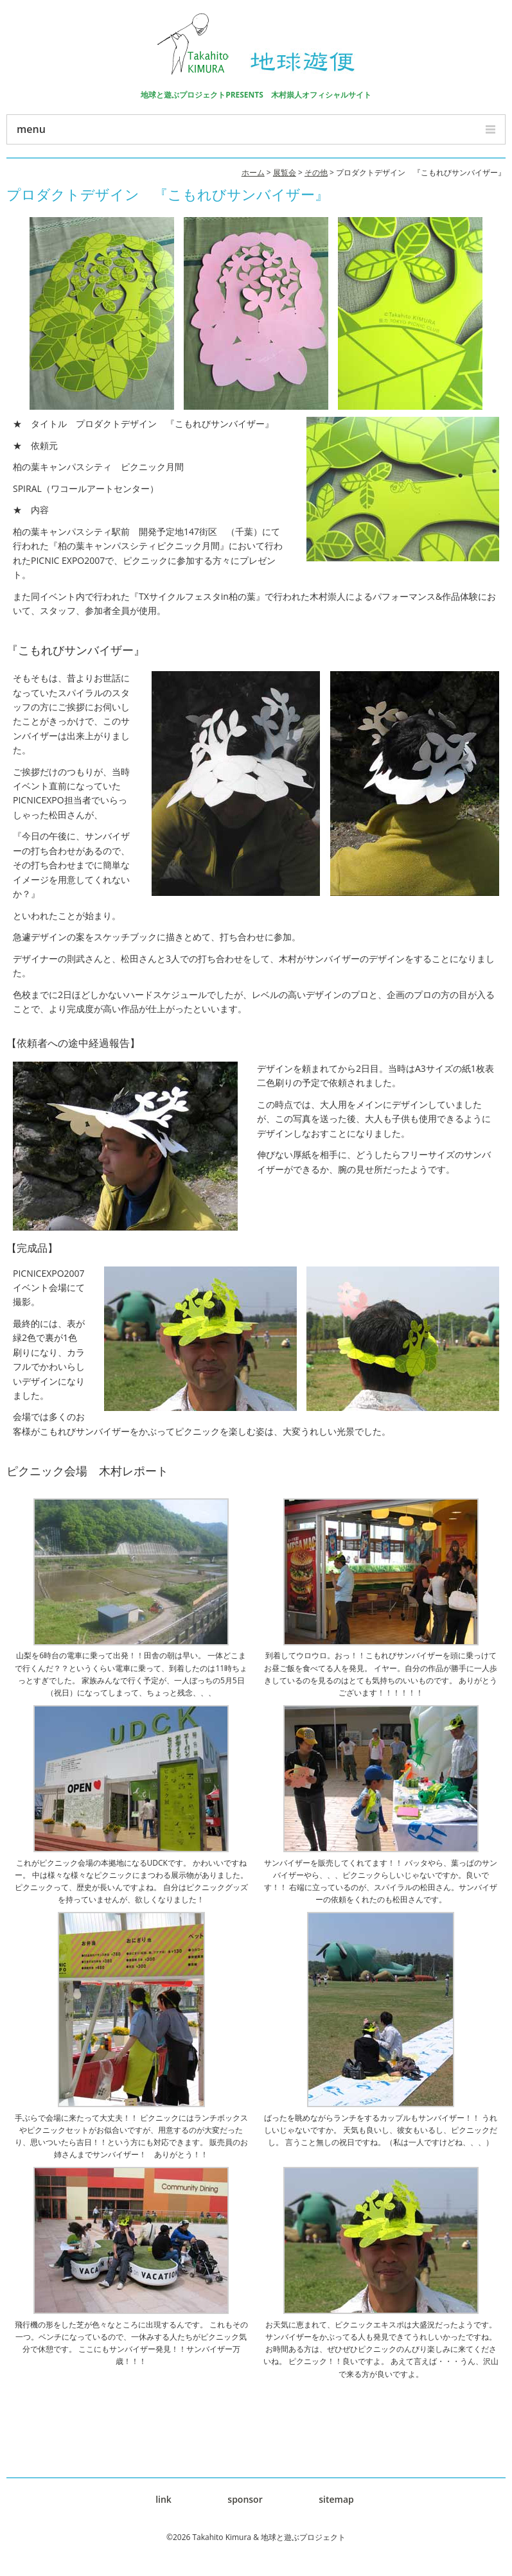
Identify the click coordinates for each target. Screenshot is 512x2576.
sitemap (336, 2499)
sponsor (244, 2499)
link (163, 2499)
